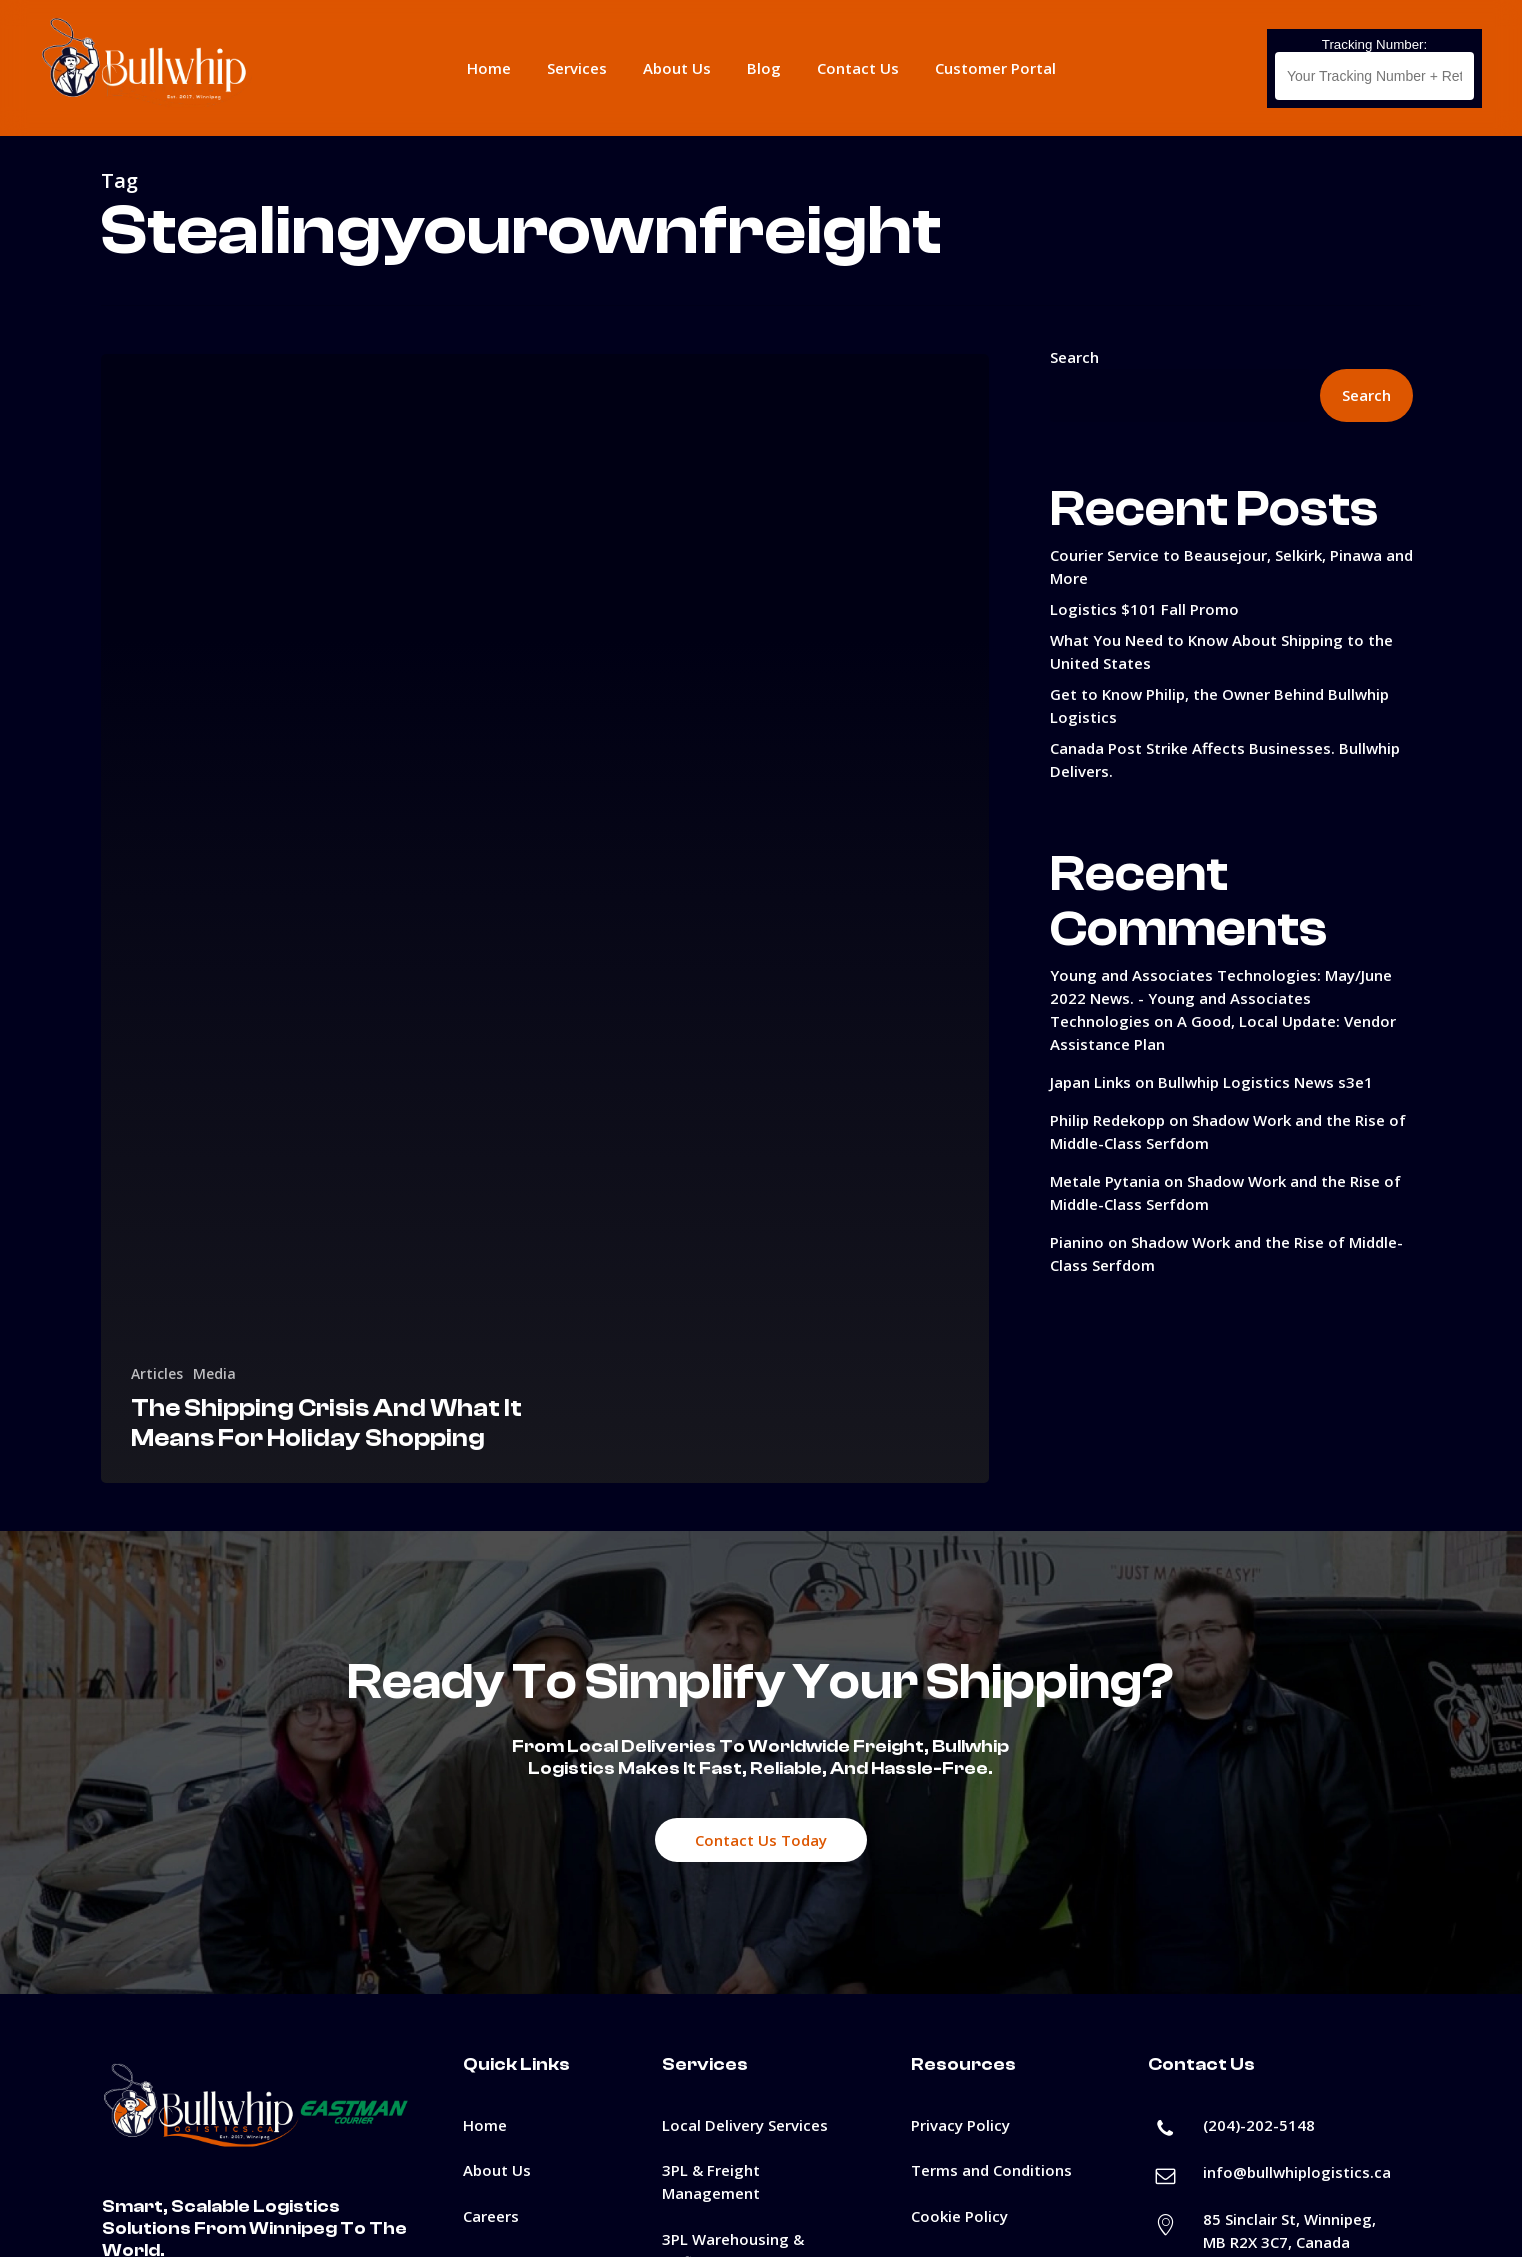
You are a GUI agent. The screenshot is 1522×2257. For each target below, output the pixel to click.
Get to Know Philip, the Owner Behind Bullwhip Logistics (1219, 705)
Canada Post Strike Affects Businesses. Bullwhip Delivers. (1225, 759)
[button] (761, 1840)
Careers (491, 2216)
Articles (157, 1373)
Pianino (1077, 1242)
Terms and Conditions (991, 2170)
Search (1074, 357)
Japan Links (1090, 1082)
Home (485, 2125)
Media (214, 1373)
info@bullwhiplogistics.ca (1297, 2172)
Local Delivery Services (745, 2125)
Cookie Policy (959, 2216)
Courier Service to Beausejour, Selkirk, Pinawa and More (1231, 566)
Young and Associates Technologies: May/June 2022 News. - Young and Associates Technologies (1221, 998)
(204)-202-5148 (1259, 2125)
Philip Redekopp (1107, 1120)
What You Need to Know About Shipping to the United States (1221, 651)
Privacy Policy (960, 2125)
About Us (497, 2170)
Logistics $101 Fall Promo (1144, 609)
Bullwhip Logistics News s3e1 (1265, 1082)
